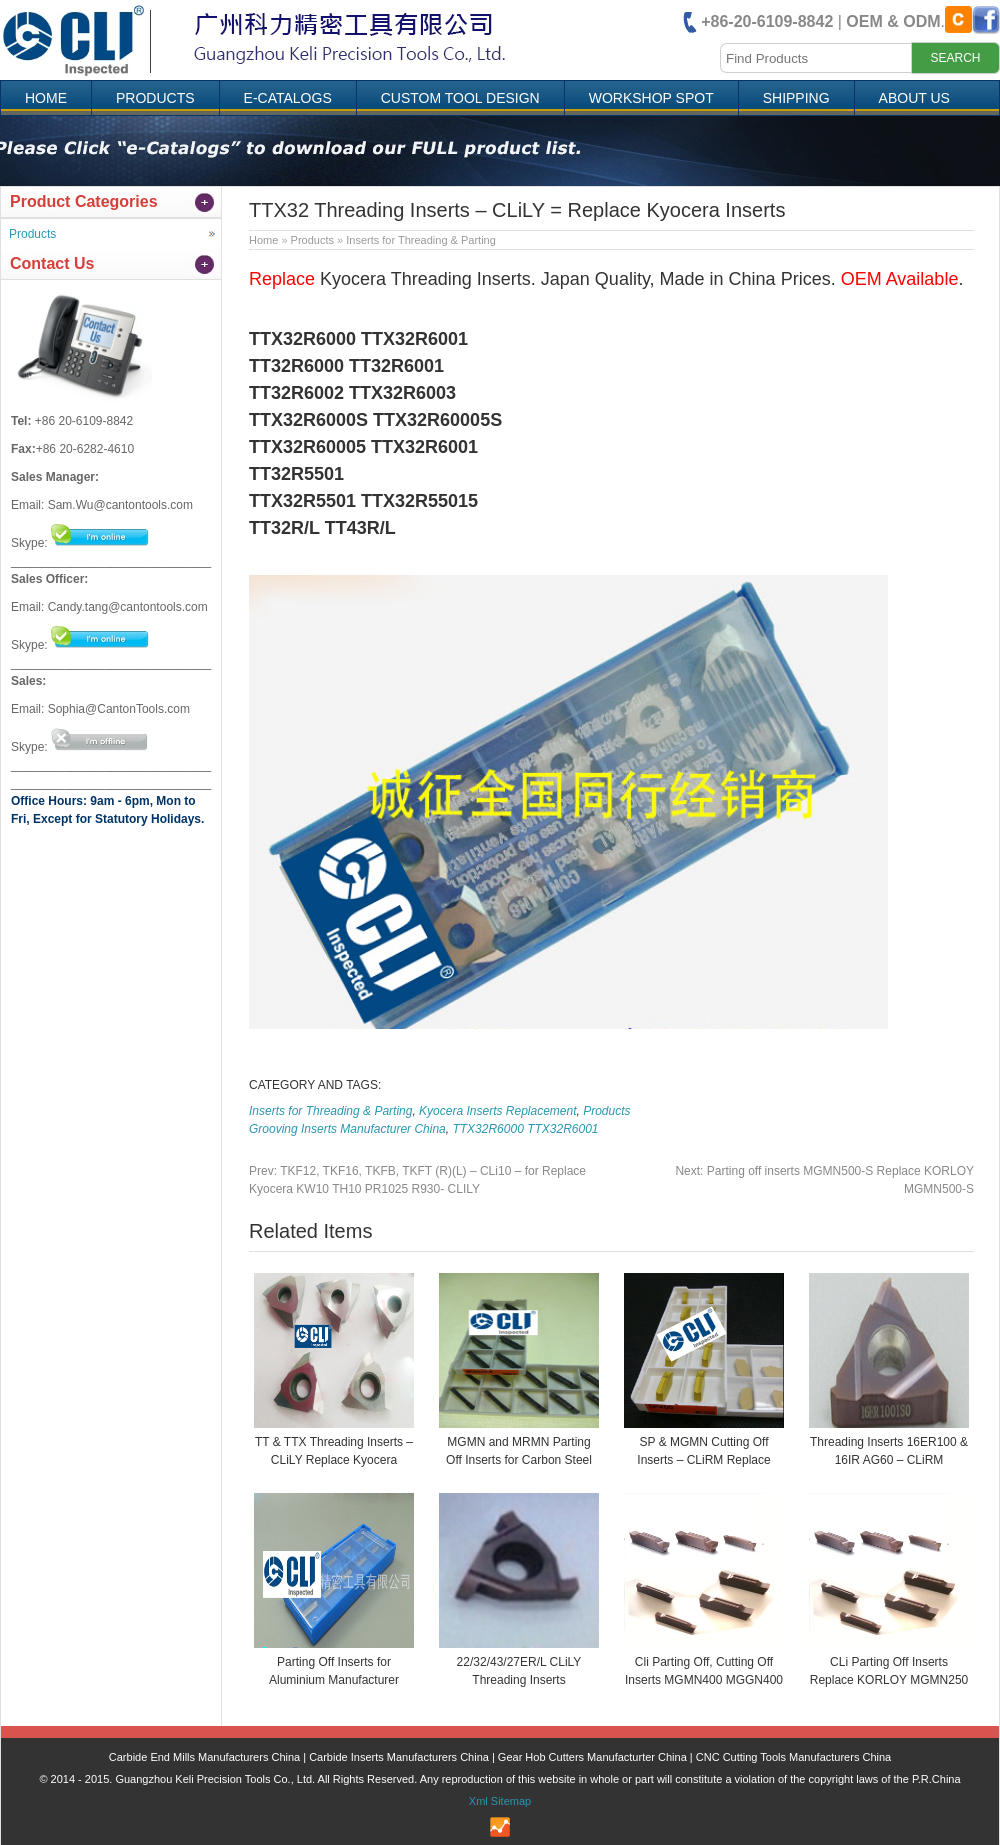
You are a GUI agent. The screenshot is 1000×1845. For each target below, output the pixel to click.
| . (823, 21)
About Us (914, 98)
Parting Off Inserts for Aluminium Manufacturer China (334, 1680)
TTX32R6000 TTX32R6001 (525, 1129)
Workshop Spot (651, 98)
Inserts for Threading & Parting (421, 240)
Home (46, 98)
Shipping (796, 98)
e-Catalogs (288, 98)
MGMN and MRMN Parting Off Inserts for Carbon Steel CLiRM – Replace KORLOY (518, 1460)
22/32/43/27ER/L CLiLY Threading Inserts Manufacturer (519, 1680)
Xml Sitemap (500, 1801)
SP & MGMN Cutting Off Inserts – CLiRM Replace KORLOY (703, 1460)
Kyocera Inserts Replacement (497, 1111)
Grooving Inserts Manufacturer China (347, 1129)
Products (155, 98)
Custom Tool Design (460, 98)
